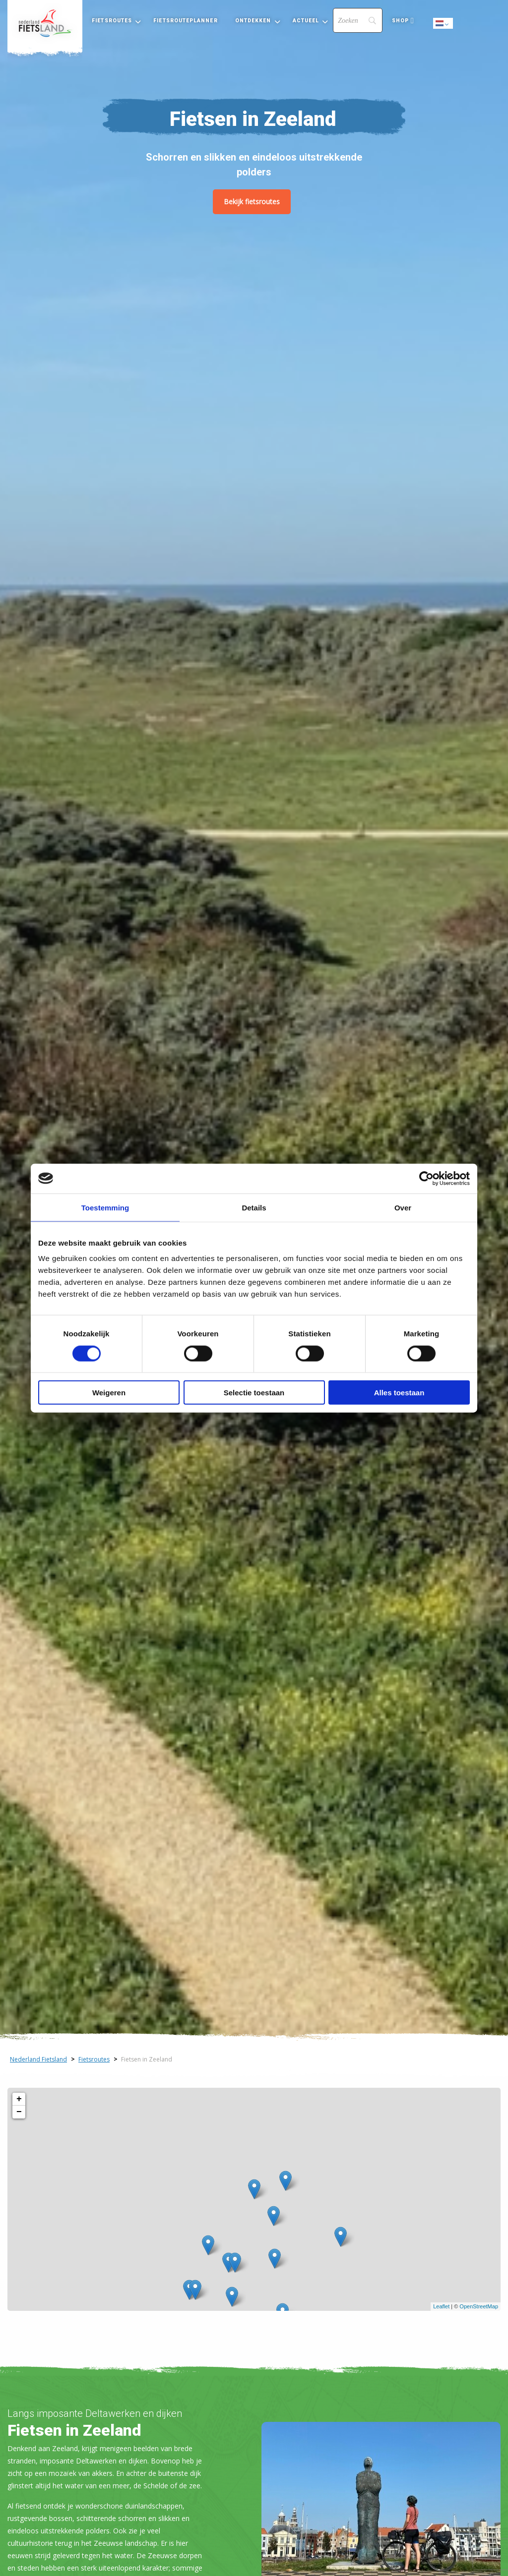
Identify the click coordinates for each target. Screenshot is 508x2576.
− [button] (19, 2112)
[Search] (357, 20)
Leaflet (441, 2306)
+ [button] (19, 2099)
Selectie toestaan (254, 1392)
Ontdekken (253, 20)
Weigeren (109, 1392)
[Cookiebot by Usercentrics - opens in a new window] (426, 1178)
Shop (400, 20)
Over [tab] (402, 1207)
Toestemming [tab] (105, 1207)
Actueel (306, 20)
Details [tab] (254, 1207)
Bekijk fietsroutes (252, 201)
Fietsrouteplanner (185, 20)
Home (44, 23)
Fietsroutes (112, 20)
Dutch (443, 24)
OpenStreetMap (478, 2306)
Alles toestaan (399, 1392)
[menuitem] (44, 23)
